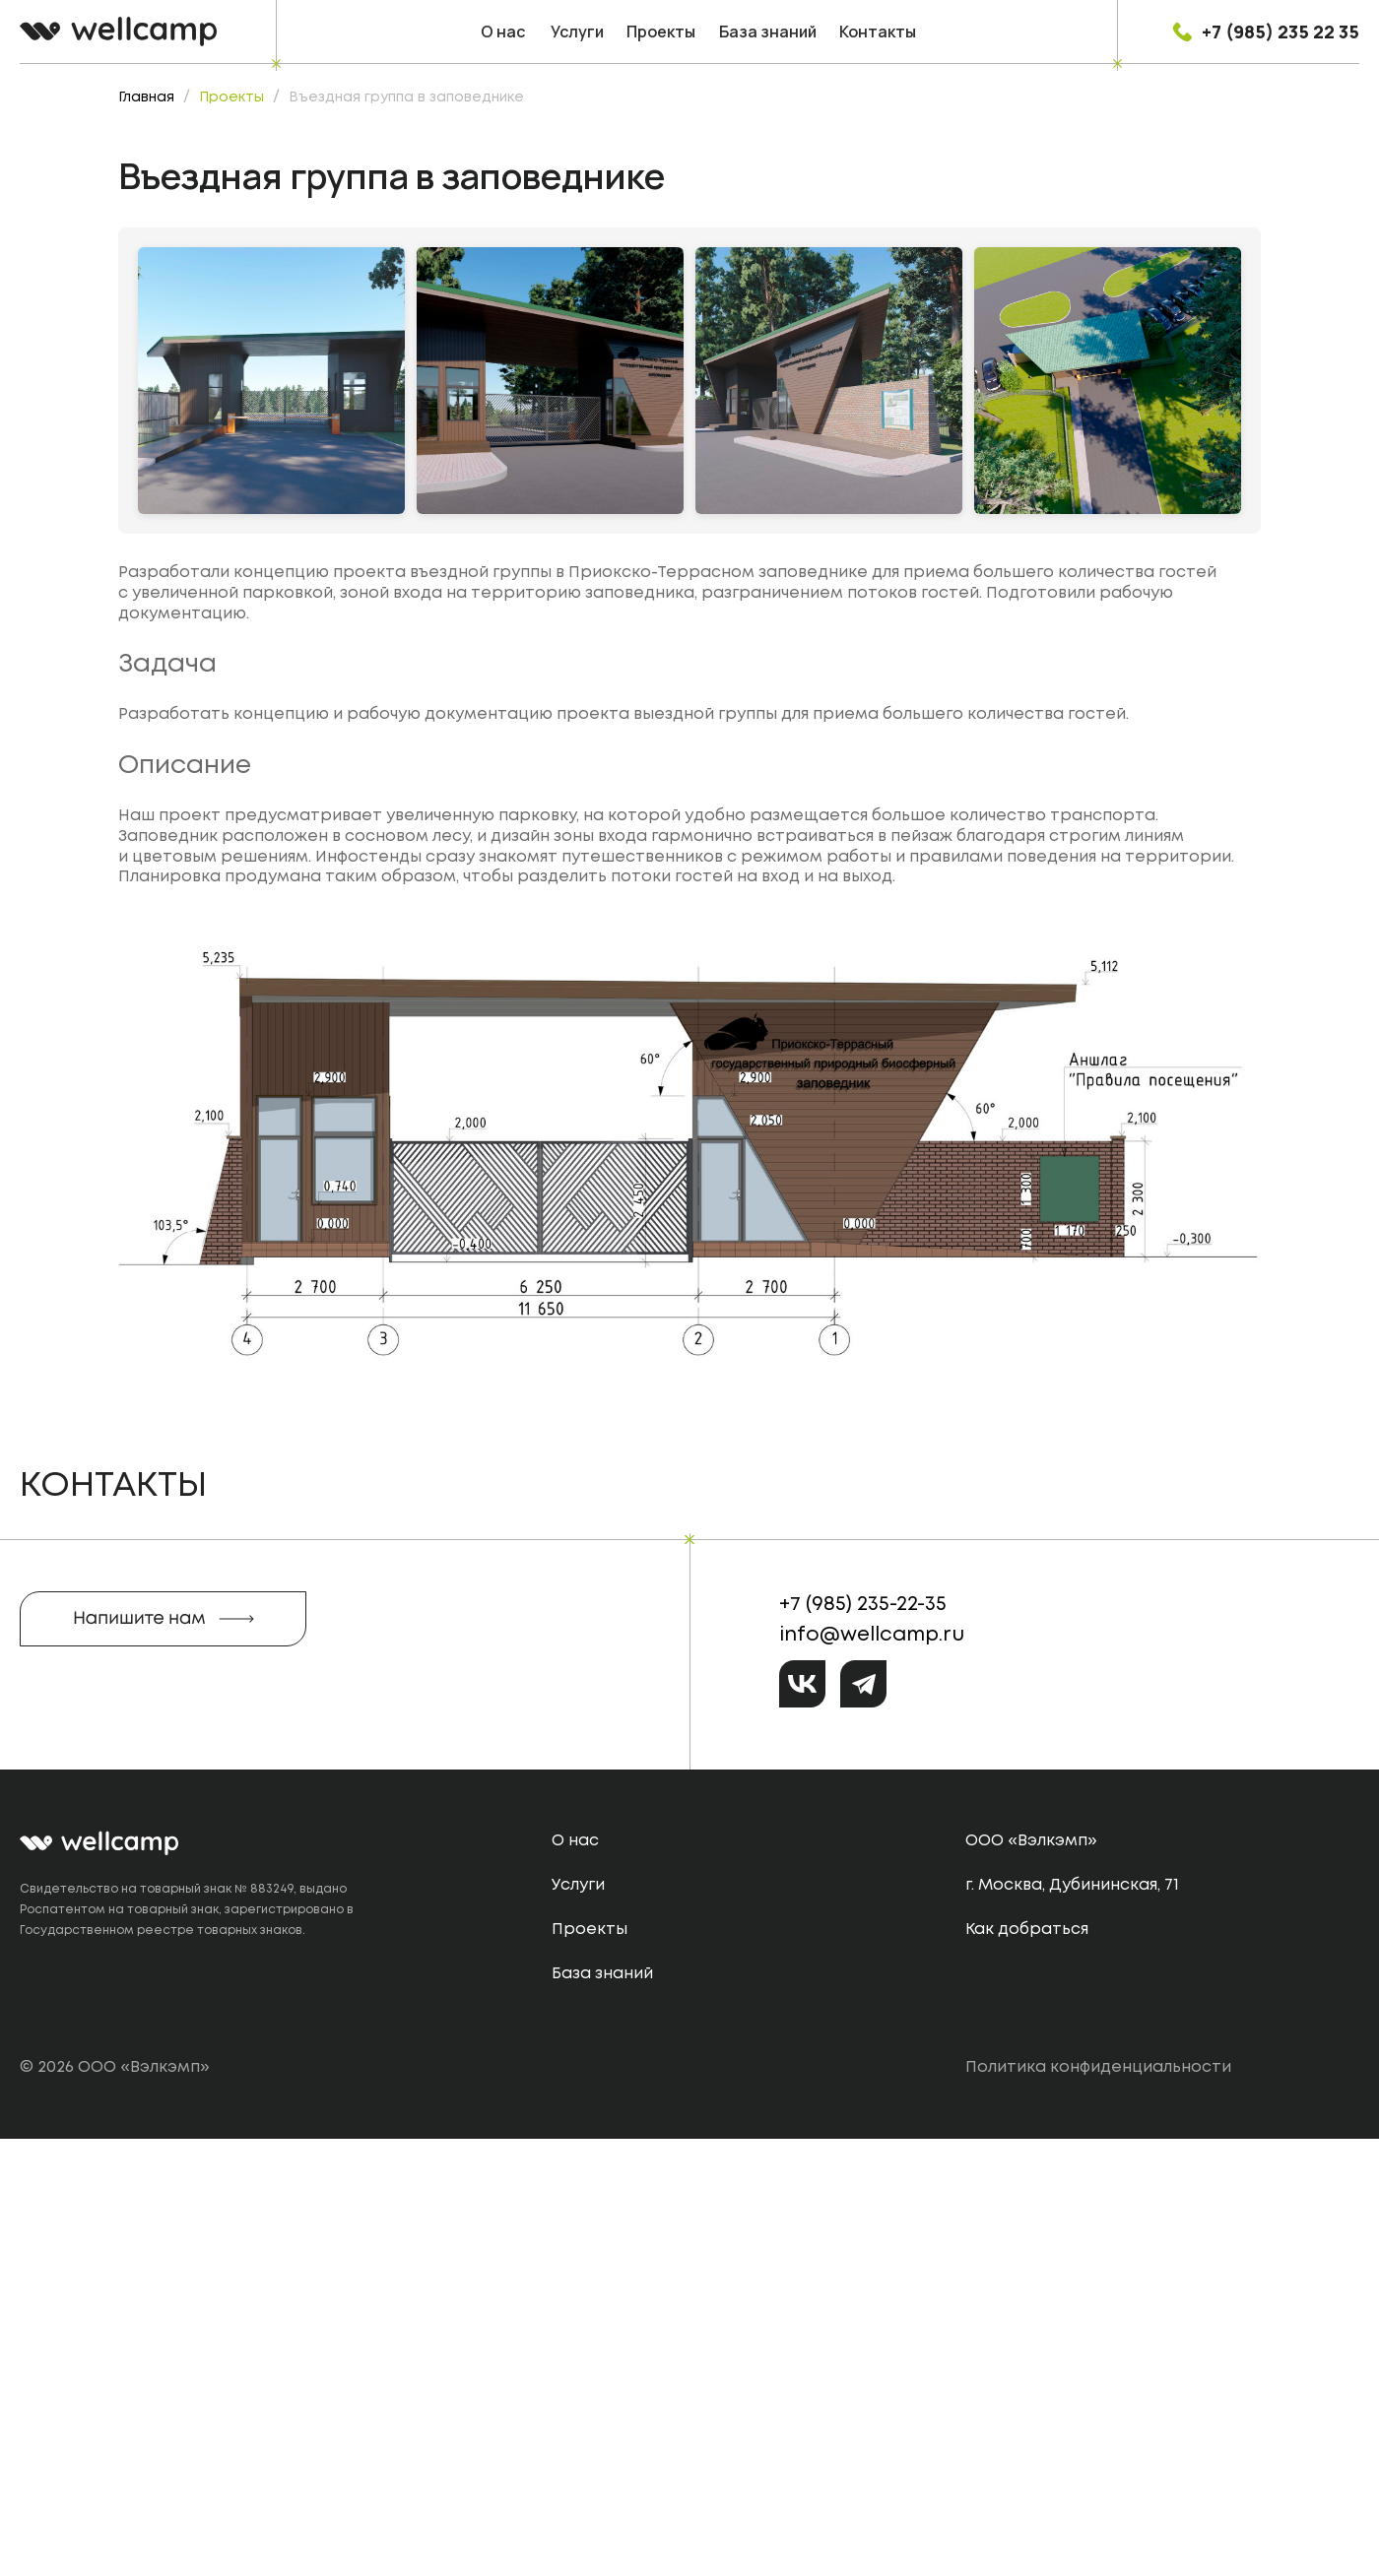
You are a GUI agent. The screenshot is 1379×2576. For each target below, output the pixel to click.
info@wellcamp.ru (871, 2072)
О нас (503, 31)
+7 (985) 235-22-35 (863, 2041)
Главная (146, 97)
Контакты (877, 31)
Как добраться (1026, 2366)
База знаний (768, 31)
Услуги (577, 31)
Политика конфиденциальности (1098, 2504)
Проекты (660, 31)
